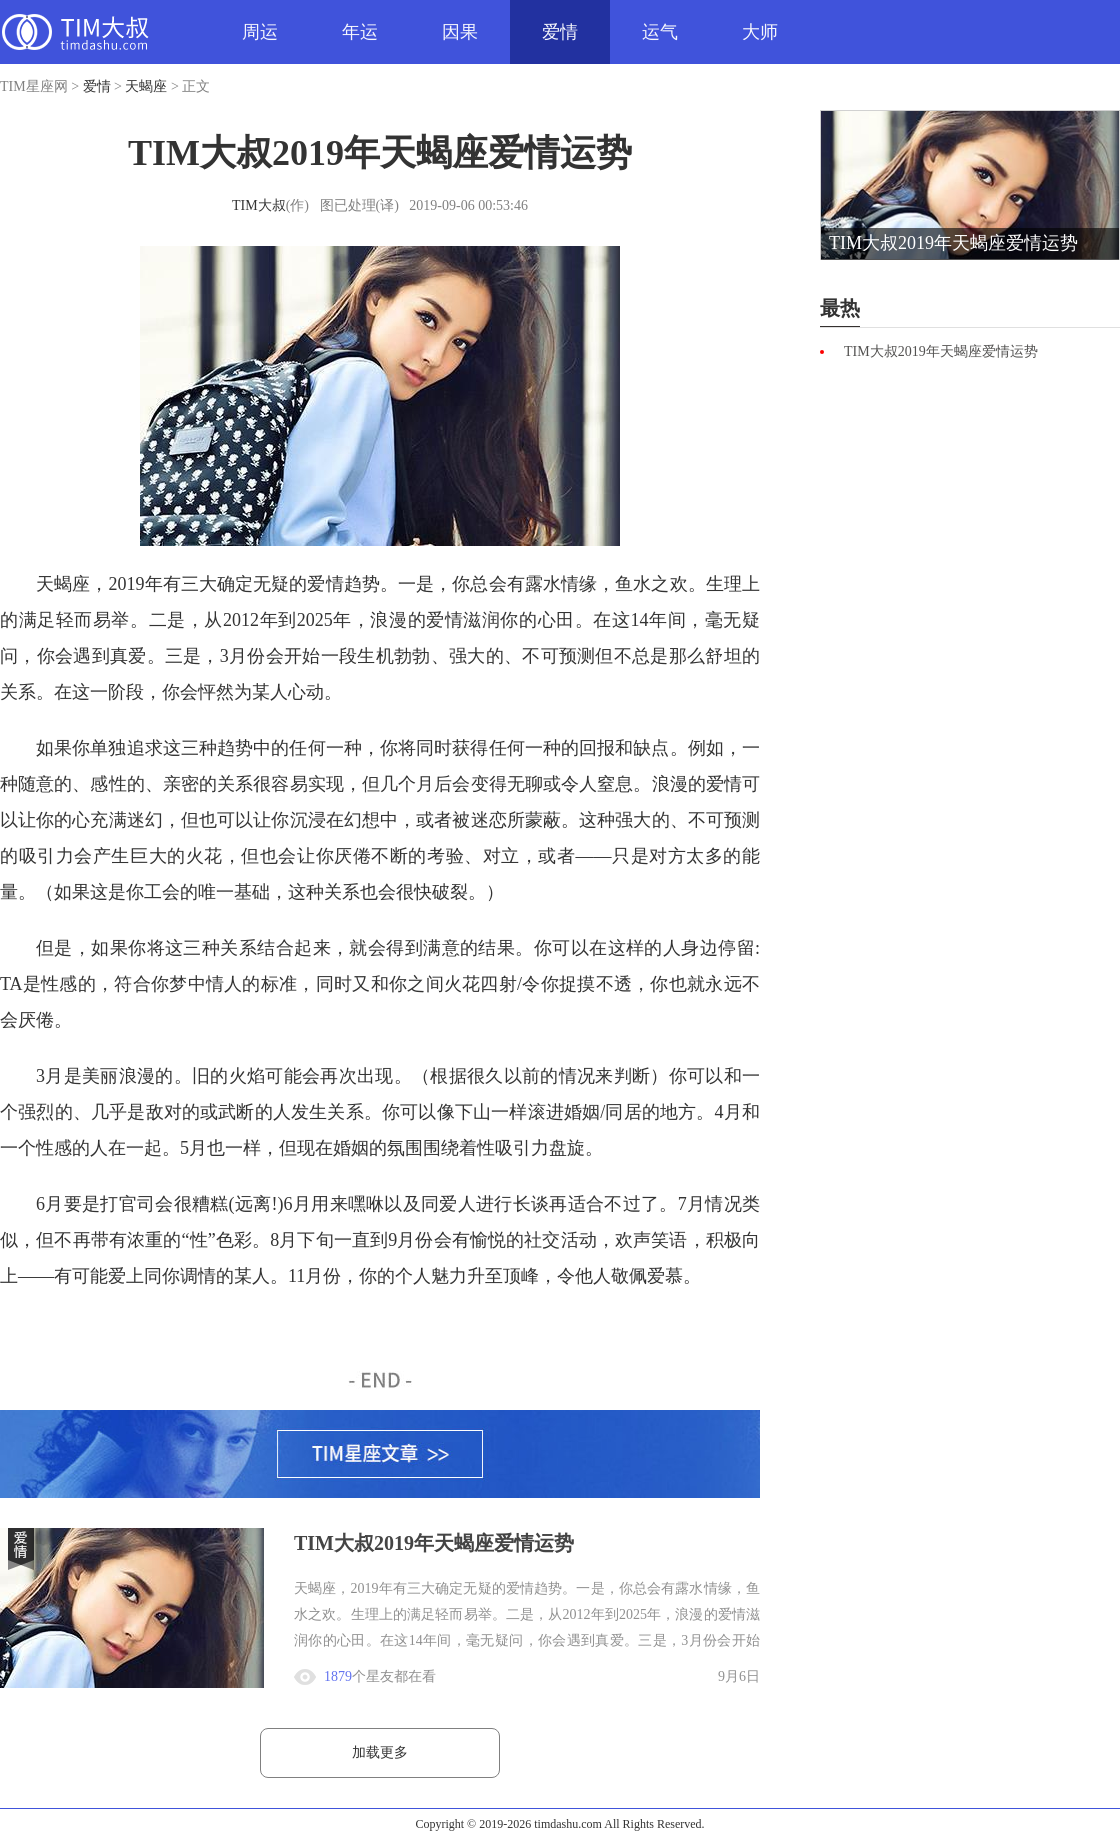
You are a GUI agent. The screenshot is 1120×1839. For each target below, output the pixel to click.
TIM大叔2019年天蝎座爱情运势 (434, 1543)
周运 (260, 32)
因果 (460, 32)
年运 (360, 32)
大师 (760, 32)
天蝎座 (146, 86)
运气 (660, 32)
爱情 (560, 32)
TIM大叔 (259, 205)
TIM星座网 (75, 32)
